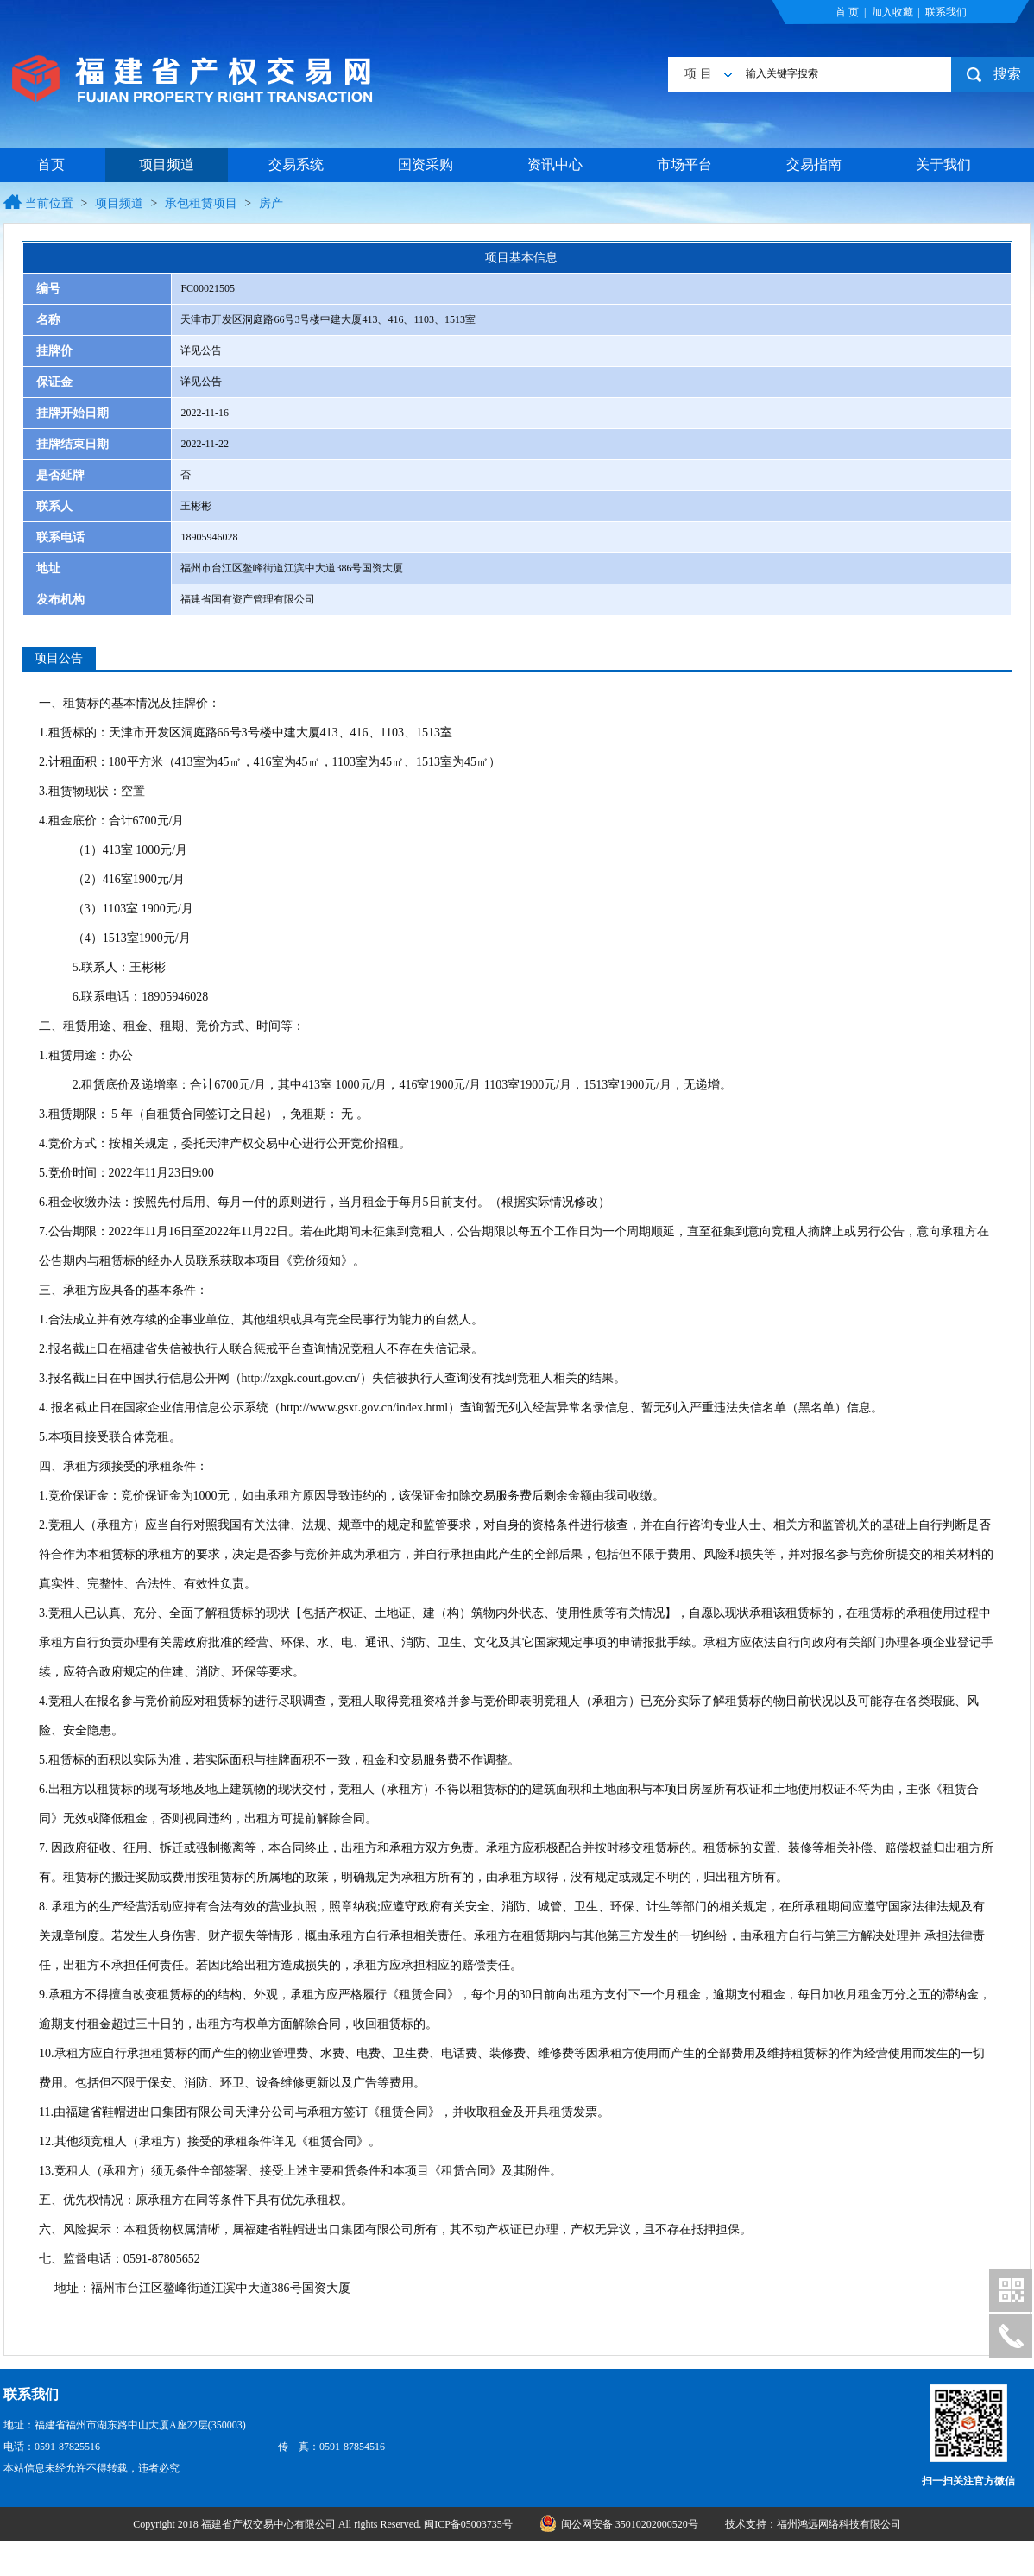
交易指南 (814, 164)
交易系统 (296, 164)
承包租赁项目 (201, 203)
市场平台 (684, 164)
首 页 (847, 12)
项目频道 (166, 164)
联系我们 (946, 12)
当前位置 (49, 203)
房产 (271, 203)
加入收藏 (892, 12)
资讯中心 (555, 164)
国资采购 (425, 164)
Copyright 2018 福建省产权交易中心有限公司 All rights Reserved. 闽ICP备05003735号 (324, 2524)
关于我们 (943, 164)
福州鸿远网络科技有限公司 (839, 2524)
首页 (51, 164)
